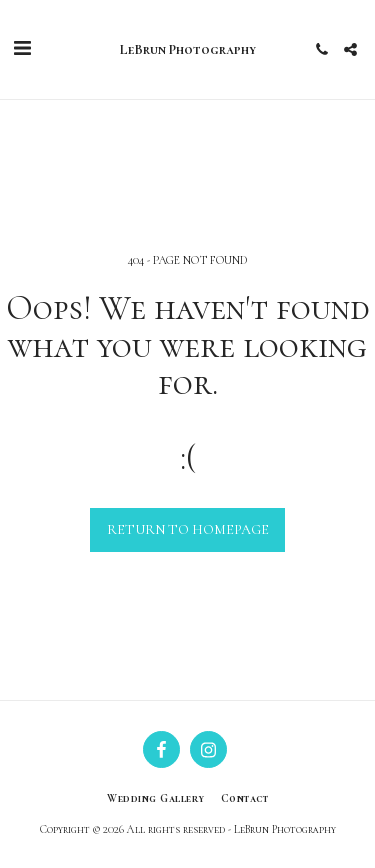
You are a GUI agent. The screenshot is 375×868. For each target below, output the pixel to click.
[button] (22, 49)
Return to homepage (188, 529)
